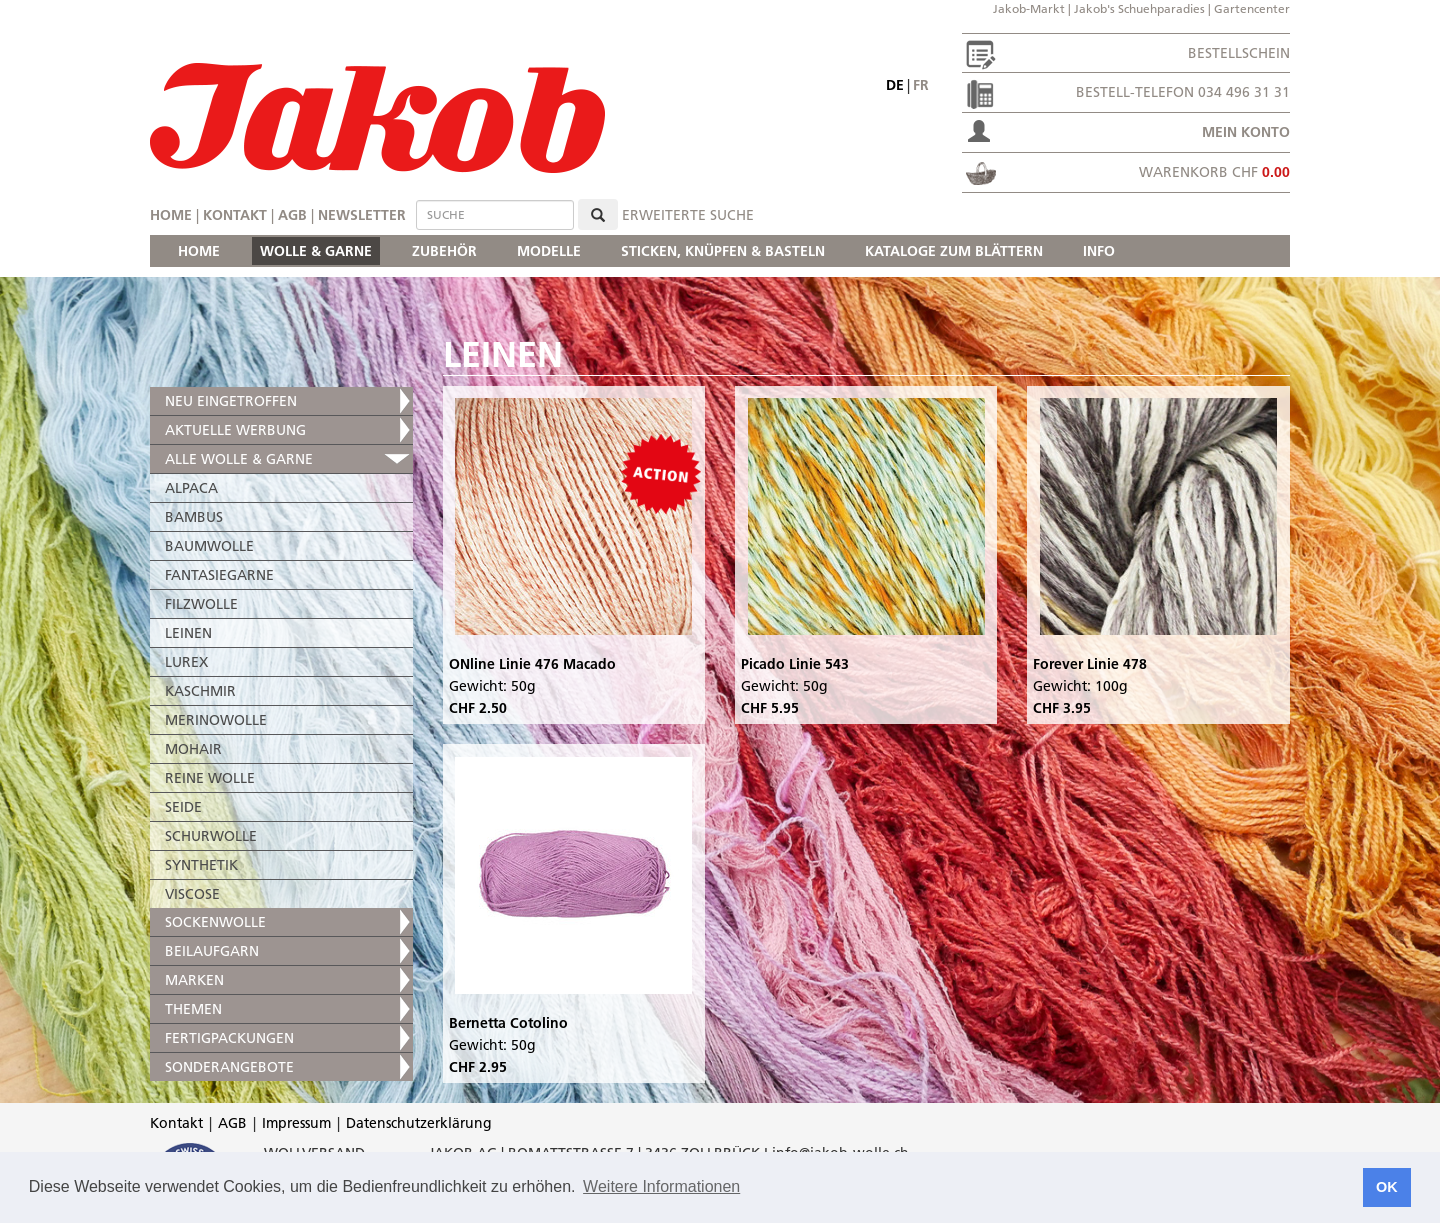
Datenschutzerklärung (419, 1123)
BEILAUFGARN (212, 951)
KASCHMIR (200, 691)
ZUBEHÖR (444, 251)
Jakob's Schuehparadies (1139, 8)
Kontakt (235, 215)
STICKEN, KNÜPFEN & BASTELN (723, 251)
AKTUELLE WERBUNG (235, 430)
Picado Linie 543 (795, 664)
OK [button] (1387, 1187)
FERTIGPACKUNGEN (229, 1038)
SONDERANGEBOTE (229, 1067)
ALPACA (191, 488)
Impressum (296, 1123)
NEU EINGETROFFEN (231, 401)
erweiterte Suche (688, 215)
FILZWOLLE (201, 604)
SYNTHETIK (201, 865)
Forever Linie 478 (1090, 664)
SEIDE (183, 807)
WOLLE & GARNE (316, 251)
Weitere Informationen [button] (661, 1186)
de (895, 85)
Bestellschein (1239, 53)
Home (171, 215)
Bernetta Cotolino (508, 1023)
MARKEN (194, 980)
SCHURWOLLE (211, 836)
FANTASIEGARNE (219, 575)
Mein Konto (1246, 132)
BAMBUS (194, 517)
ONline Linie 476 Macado (532, 664)
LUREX (186, 662)
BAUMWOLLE (209, 546)
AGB (292, 215)
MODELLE (549, 251)
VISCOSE (192, 894)
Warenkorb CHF (1214, 172)
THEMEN (193, 1009)
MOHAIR (193, 749)
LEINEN (188, 633)
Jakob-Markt (1029, 8)
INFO (1099, 251)
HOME (199, 251)
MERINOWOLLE (216, 720)
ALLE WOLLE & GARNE (239, 459)
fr (921, 85)
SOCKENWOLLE (215, 922)
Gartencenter (1252, 8)
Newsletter (362, 215)
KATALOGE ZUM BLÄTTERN (954, 251)
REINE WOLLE (210, 778)
